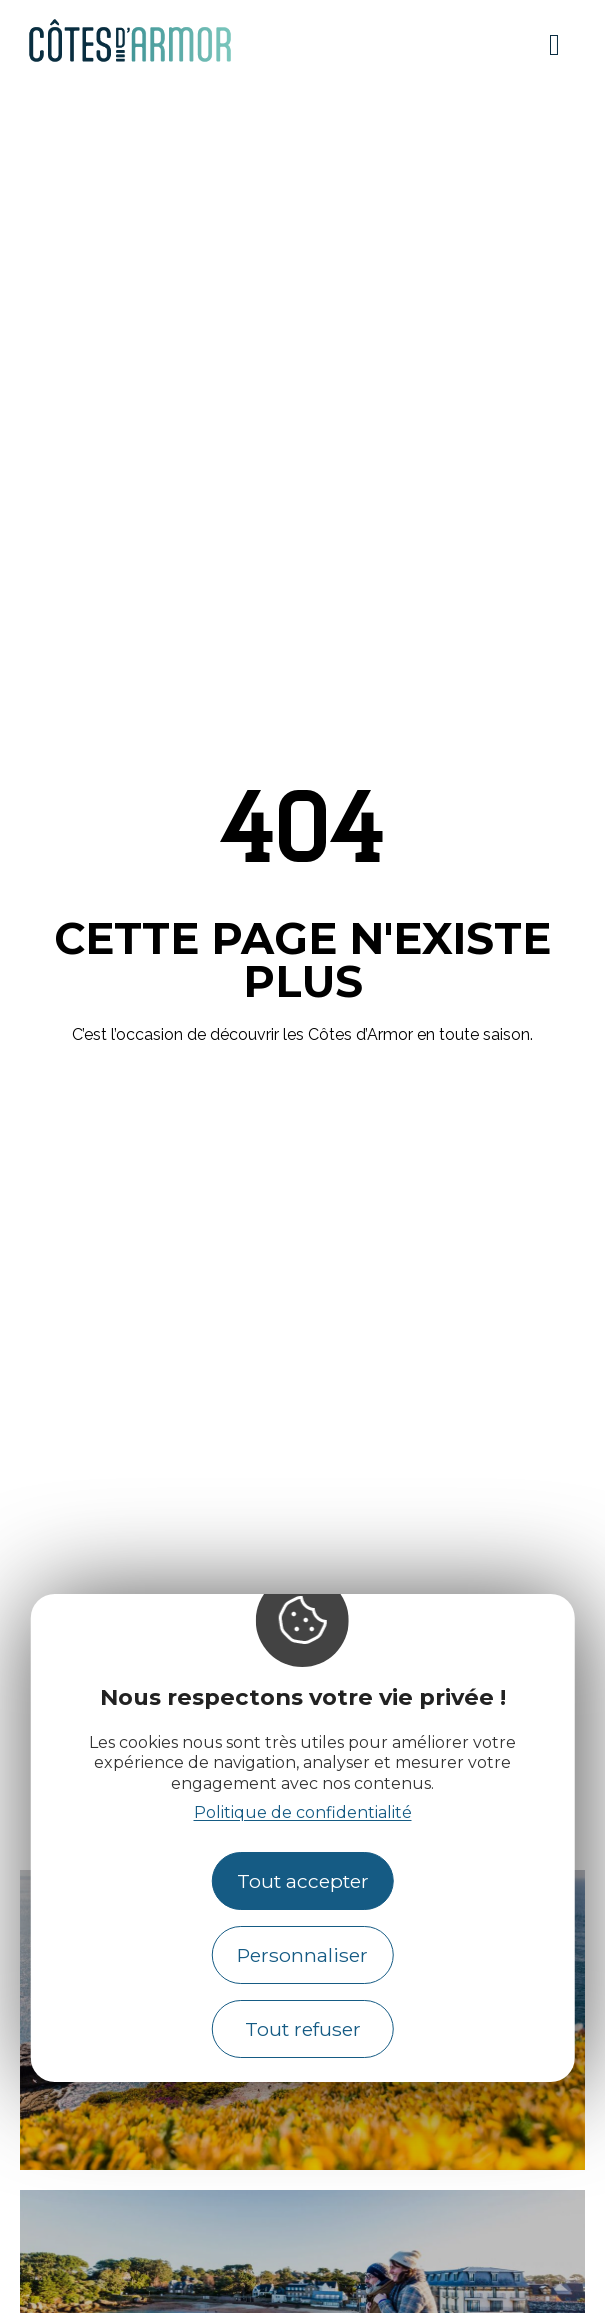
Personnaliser (302, 1955)
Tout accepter (303, 1881)
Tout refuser (303, 2029)
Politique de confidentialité (303, 1812)
